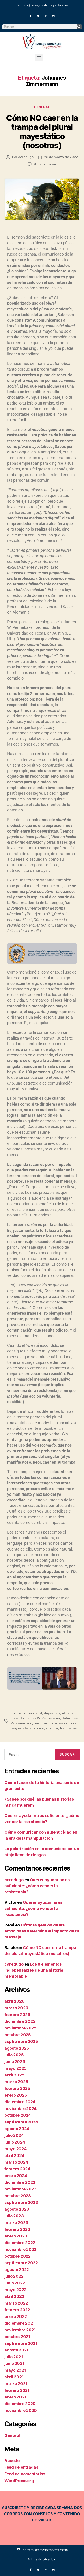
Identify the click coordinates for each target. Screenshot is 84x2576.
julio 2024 (14, 2135)
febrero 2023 (17, 2229)
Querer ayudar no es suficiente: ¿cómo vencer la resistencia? (37, 1885)
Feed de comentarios (24, 2474)
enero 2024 (15, 2175)
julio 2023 (14, 2216)
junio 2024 (14, 2142)
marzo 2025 (16, 2081)
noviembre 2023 (20, 2189)
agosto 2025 (16, 2048)
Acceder (12, 2460)
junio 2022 (14, 2283)
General (42, 107)
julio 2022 (13, 2276)
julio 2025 (14, 2055)
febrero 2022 (17, 2309)
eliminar (68, 1713)
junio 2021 (14, 2363)
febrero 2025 (17, 2088)
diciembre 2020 (20, 2403)
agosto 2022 (16, 2269)
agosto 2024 (16, 2128)
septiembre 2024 (21, 2122)
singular (52, 1728)
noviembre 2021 (20, 2330)
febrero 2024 (17, 2169)
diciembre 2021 (19, 2323)
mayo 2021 (15, 2370)
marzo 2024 (16, 2162)
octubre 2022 (17, 2256)
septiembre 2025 (21, 2041)
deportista (52, 1713)
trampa (65, 1728)
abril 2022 (14, 2296)
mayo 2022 (15, 2289)
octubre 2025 (17, 2034)
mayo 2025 (15, 2068)
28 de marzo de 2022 (61, 157)
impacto (17, 1718)
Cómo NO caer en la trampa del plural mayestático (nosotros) (42, 131)
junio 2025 (14, 2061)
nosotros (41, 1723)
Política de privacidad (42, 2559)
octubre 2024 (17, 2115)
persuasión (58, 1723)
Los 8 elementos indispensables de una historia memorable (33, 1970)
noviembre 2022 (20, 2249)
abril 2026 (14, 2001)
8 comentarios (45, 164)
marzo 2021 (15, 2383)
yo (75, 1728)
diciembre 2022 (19, 2242)
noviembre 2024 (20, 2108)
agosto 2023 (16, 2209)
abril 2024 (14, 2155)
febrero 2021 (17, 2390)
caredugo (26, 157)
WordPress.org (19, 2480)
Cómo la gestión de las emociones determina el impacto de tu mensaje (41, 1931)
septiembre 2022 (21, 2262)
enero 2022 (15, 2316)
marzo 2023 (16, 2222)
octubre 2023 (17, 2195)
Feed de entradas (21, 2467)
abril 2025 (14, 2075)
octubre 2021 (17, 2336)
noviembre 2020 (20, 2410)
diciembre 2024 (19, 2101)
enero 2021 (15, 2397)
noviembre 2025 (20, 2028)
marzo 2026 (16, 2008)
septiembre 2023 (21, 2202)
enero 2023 (15, 2236)
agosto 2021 (16, 2350)
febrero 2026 (17, 2014)
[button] (39, 57)
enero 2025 (15, 2095)
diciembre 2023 (19, 2182)
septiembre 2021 (20, 2343)
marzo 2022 (16, 2303)
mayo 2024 (15, 2148)
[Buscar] (79, 26)
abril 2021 (14, 2377)
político (38, 1728)
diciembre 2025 (19, 2021)
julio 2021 (13, 2356)
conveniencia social (26, 1713)
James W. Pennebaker (43, 1718)
